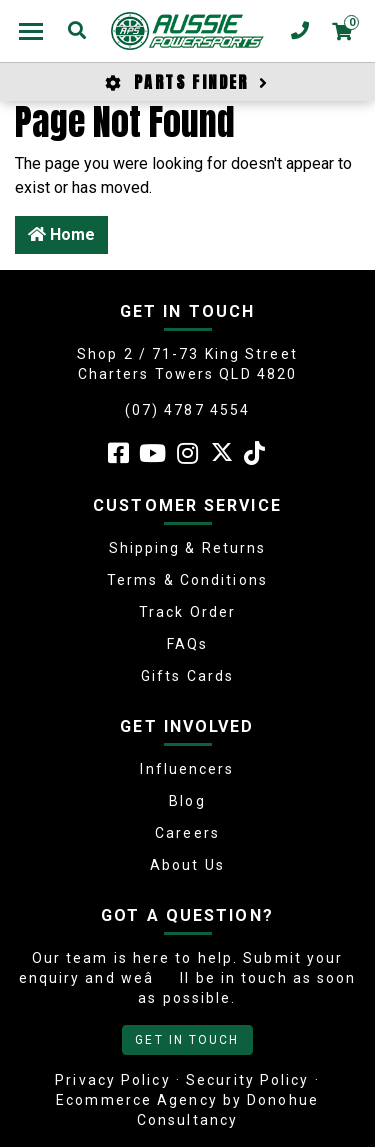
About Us (187, 865)
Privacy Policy (112, 1080)
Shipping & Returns (188, 548)
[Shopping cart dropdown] (342, 31)
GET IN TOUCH (187, 1040)
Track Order (187, 612)
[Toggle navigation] (31, 31)
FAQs (187, 644)
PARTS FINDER (187, 82)
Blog (187, 801)
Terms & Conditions (187, 580)
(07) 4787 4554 (187, 410)
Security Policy (248, 1080)
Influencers (187, 769)
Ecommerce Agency (137, 1100)
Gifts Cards (187, 676)
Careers (187, 833)
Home (61, 234)
